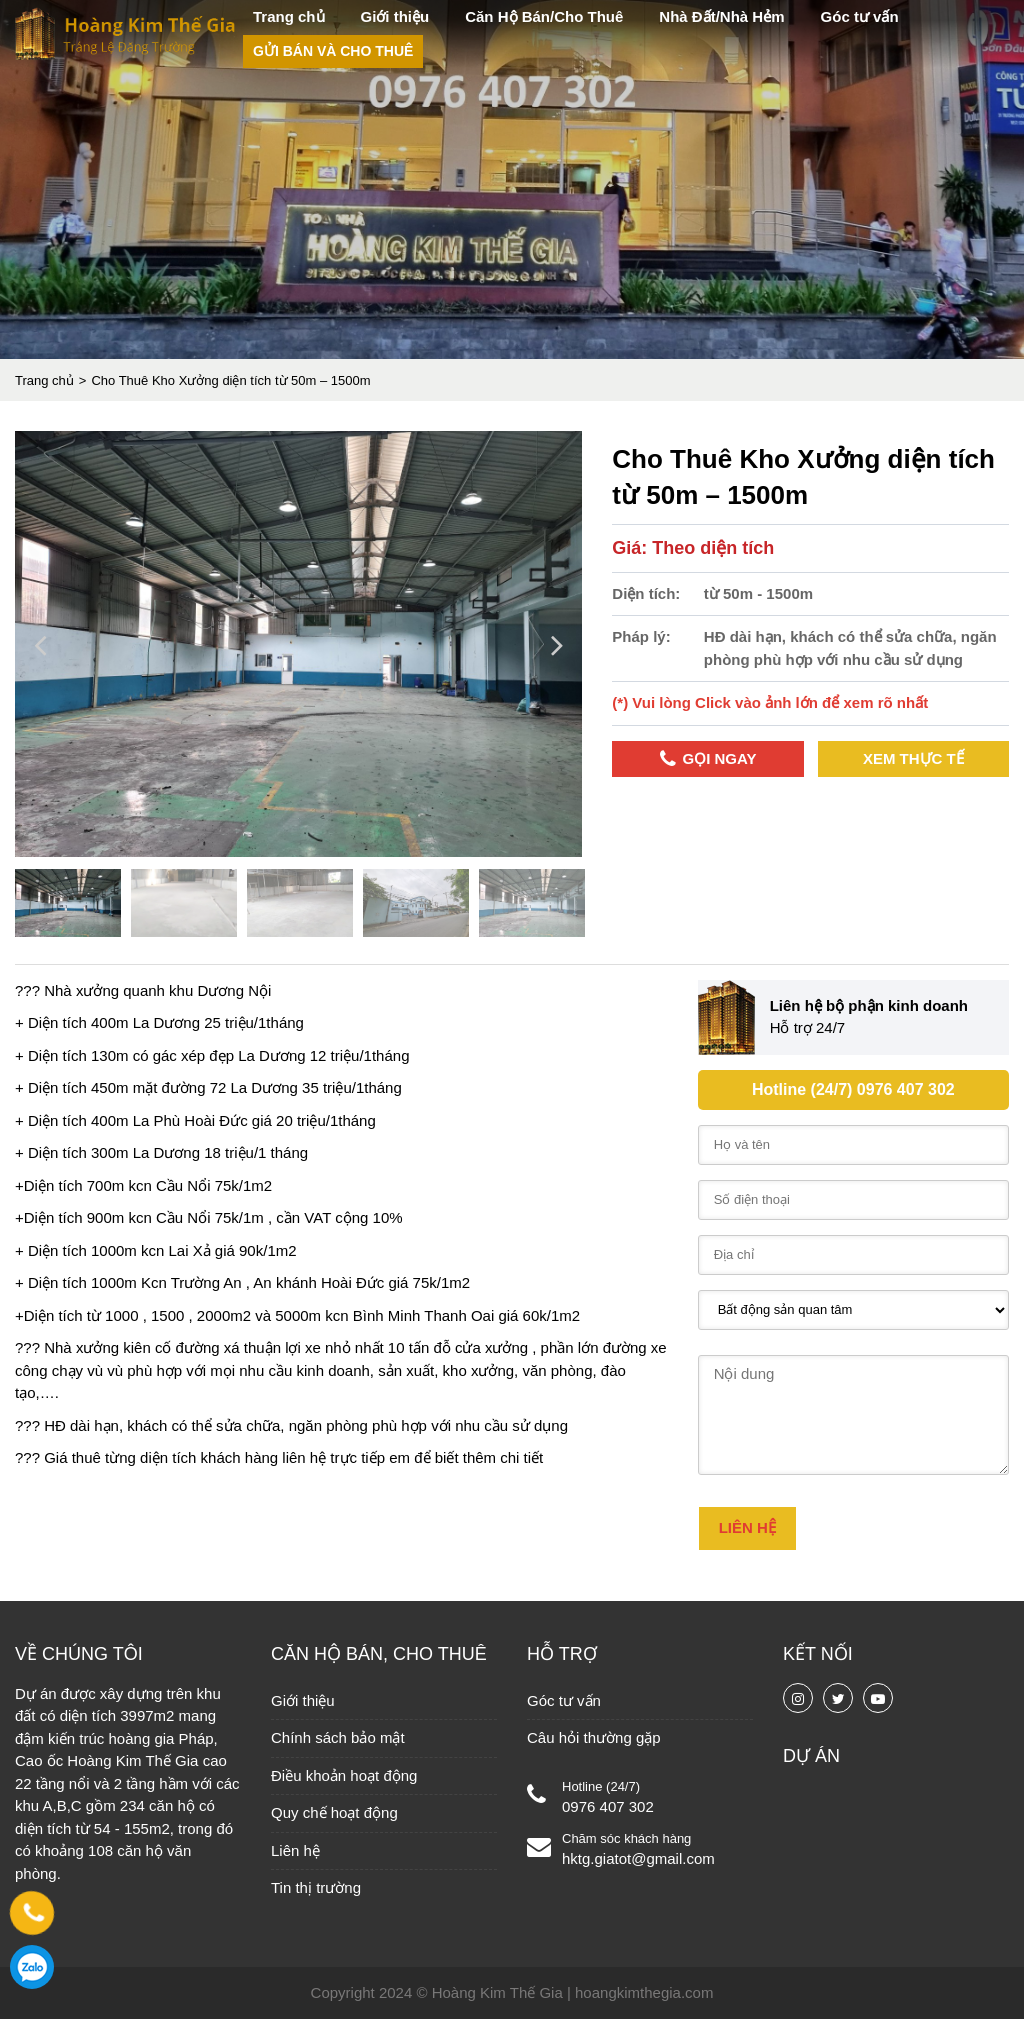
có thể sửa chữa (225, 1425)
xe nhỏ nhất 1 (350, 1347)
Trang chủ (289, 16)
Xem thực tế (913, 758)
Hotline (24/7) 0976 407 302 (853, 1089)
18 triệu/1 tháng (256, 1152)
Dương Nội (232, 990)
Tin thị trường (316, 1887)
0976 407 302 (608, 1806)
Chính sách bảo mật (338, 1737)
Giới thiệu (395, 16)
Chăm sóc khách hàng (626, 1838)
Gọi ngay (708, 759)
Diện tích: (646, 593)
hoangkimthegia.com (644, 1992)
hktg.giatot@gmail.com (638, 1858)
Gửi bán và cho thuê (333, 51)
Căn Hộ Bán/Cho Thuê (544, 16)
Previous (40, 647)
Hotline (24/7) (601, 1786)
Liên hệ (295, 1850)
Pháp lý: (641, 636)
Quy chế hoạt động (334, 1812)
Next (557, 647)
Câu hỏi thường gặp (594, 1737)
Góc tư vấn (860, 16)
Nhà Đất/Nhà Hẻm (721, 16)
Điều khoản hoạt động (344, 1775)
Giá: (632, 548)
